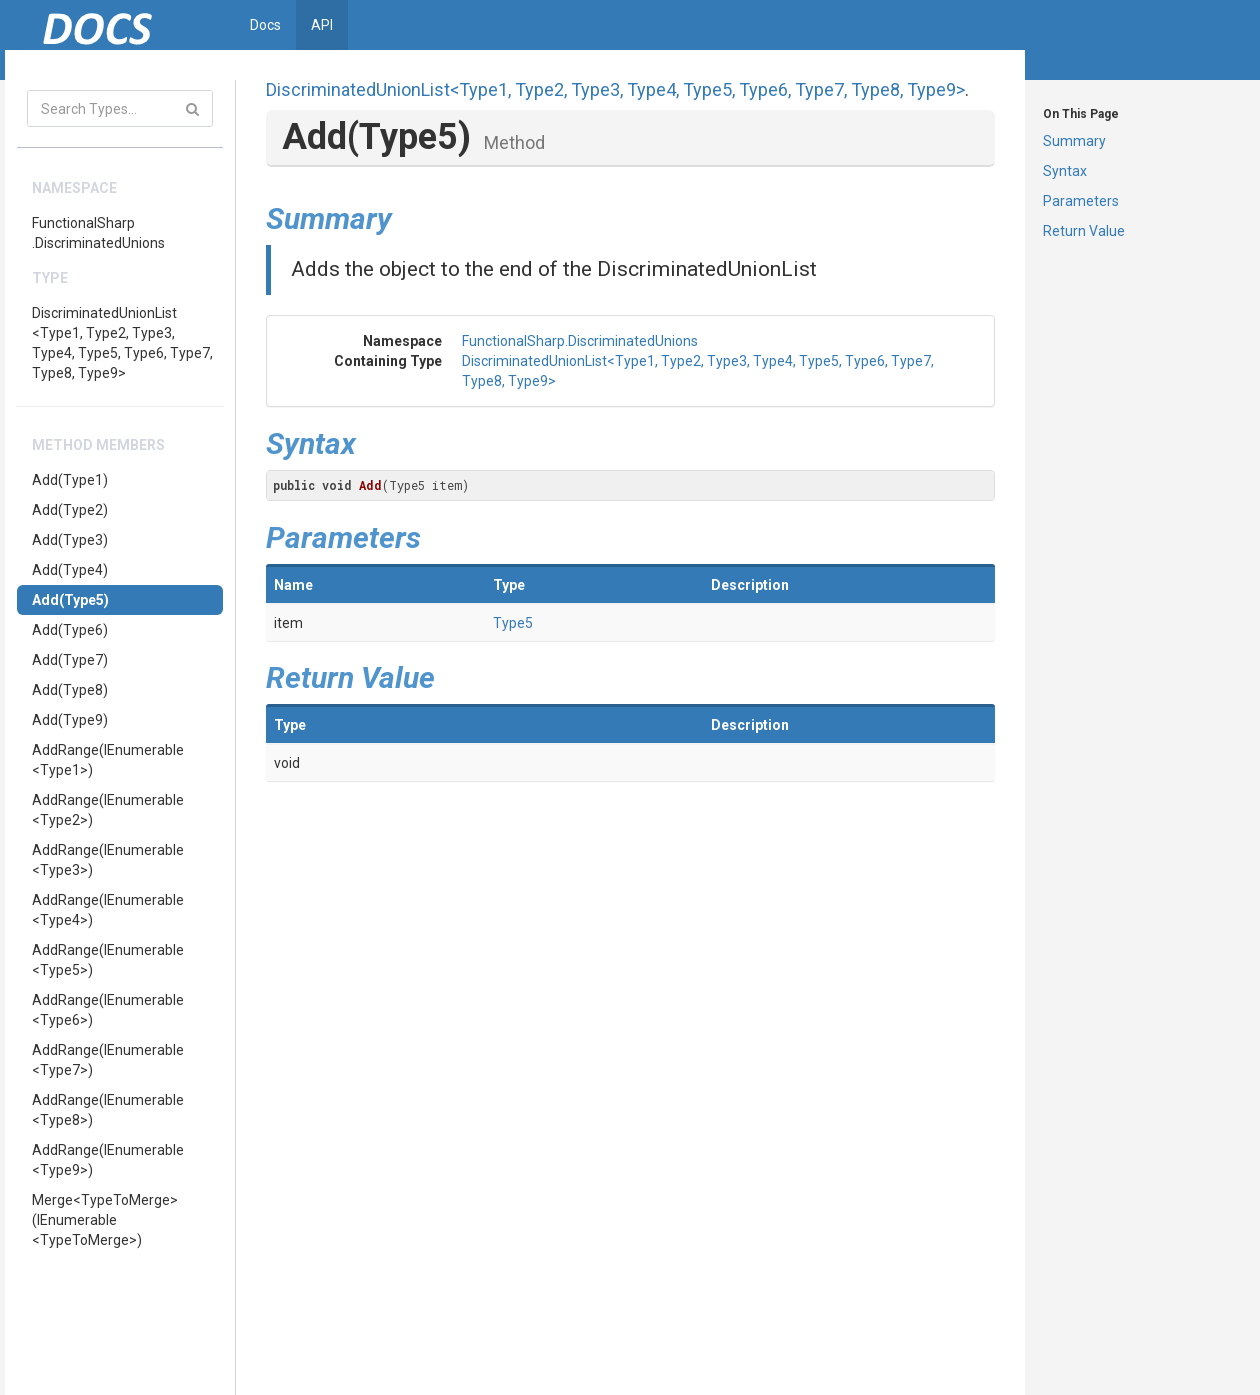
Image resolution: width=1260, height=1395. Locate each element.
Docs (265, 25)
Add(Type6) (70, 630)
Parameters (1081, 201)
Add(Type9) (70, 720)
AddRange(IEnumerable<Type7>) (108, 1060)
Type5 (513, 623)
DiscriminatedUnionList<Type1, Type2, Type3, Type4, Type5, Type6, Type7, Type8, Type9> (122, 343)
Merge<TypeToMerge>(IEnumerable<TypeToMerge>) (105, 1220)
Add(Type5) (70, 600)
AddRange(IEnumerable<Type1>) (108, 760)
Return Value (1084, 231)
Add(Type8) (70, 690)
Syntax (1065, 171)
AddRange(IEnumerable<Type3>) (108, 860)
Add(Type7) (70, 660)
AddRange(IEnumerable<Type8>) (108, 1110)
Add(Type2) (70, 510)
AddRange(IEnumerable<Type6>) (108, 1010)
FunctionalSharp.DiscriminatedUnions (98, 233)
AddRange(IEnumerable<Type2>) (108, 810)
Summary (1074, 141)
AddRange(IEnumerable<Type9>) (108, 1160)
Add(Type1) (70, 480)
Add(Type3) (70, 540)
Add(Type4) (70, 570)
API (322, 25)
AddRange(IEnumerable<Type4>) (108, 910)
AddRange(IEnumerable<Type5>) (108, 960)
